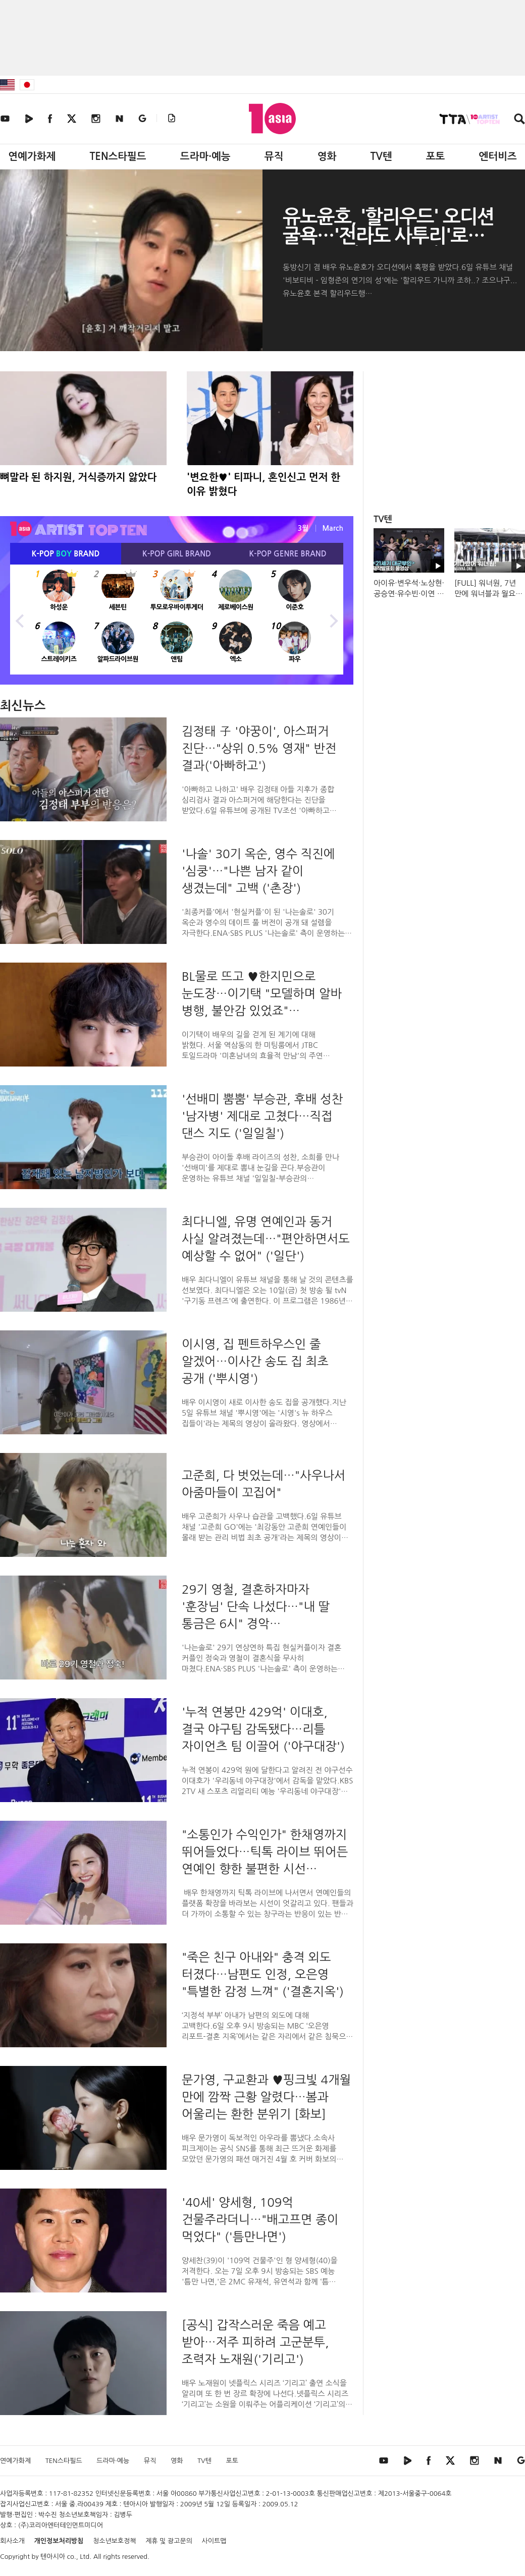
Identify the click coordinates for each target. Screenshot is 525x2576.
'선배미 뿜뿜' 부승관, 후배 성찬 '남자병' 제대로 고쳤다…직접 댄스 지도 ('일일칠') (262, 1116)
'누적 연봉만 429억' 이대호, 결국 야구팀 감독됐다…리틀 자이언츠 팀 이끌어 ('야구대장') (263, 1729)
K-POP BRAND (66, 553)
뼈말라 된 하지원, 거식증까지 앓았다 (78, 477)
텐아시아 (52, 2556)
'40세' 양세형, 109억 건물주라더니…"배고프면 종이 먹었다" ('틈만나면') (260, 2219)
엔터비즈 (498, 156)
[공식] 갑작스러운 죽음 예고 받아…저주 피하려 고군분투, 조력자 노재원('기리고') (255, 2342)
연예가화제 (32, 156)
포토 (435, 156)
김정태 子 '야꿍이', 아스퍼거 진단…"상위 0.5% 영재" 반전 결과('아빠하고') (259, 748)
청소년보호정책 (114, 2541)
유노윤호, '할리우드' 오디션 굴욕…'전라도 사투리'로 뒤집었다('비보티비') (388, 236)
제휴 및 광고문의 (168, 2541)
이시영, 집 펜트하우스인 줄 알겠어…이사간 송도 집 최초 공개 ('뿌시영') (255, 1361)
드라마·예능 (205, 156)
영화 (327, 156)
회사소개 (12, 2541)
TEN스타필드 (117, 156)
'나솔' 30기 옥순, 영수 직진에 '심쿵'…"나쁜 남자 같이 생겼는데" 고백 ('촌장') (258, 871)
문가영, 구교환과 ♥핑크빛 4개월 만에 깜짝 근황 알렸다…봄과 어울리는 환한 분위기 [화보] (266, 2097)
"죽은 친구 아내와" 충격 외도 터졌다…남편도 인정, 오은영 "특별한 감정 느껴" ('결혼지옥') (263, 1974)
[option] (176, 620)
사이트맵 (214, 2541)
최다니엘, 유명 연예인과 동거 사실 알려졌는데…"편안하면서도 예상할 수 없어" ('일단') (266, 1238)
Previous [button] (20, 620)
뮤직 (274, 156)
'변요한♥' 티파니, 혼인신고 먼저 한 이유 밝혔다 (263, 484)
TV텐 (381, 156)
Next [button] (333, 620)
